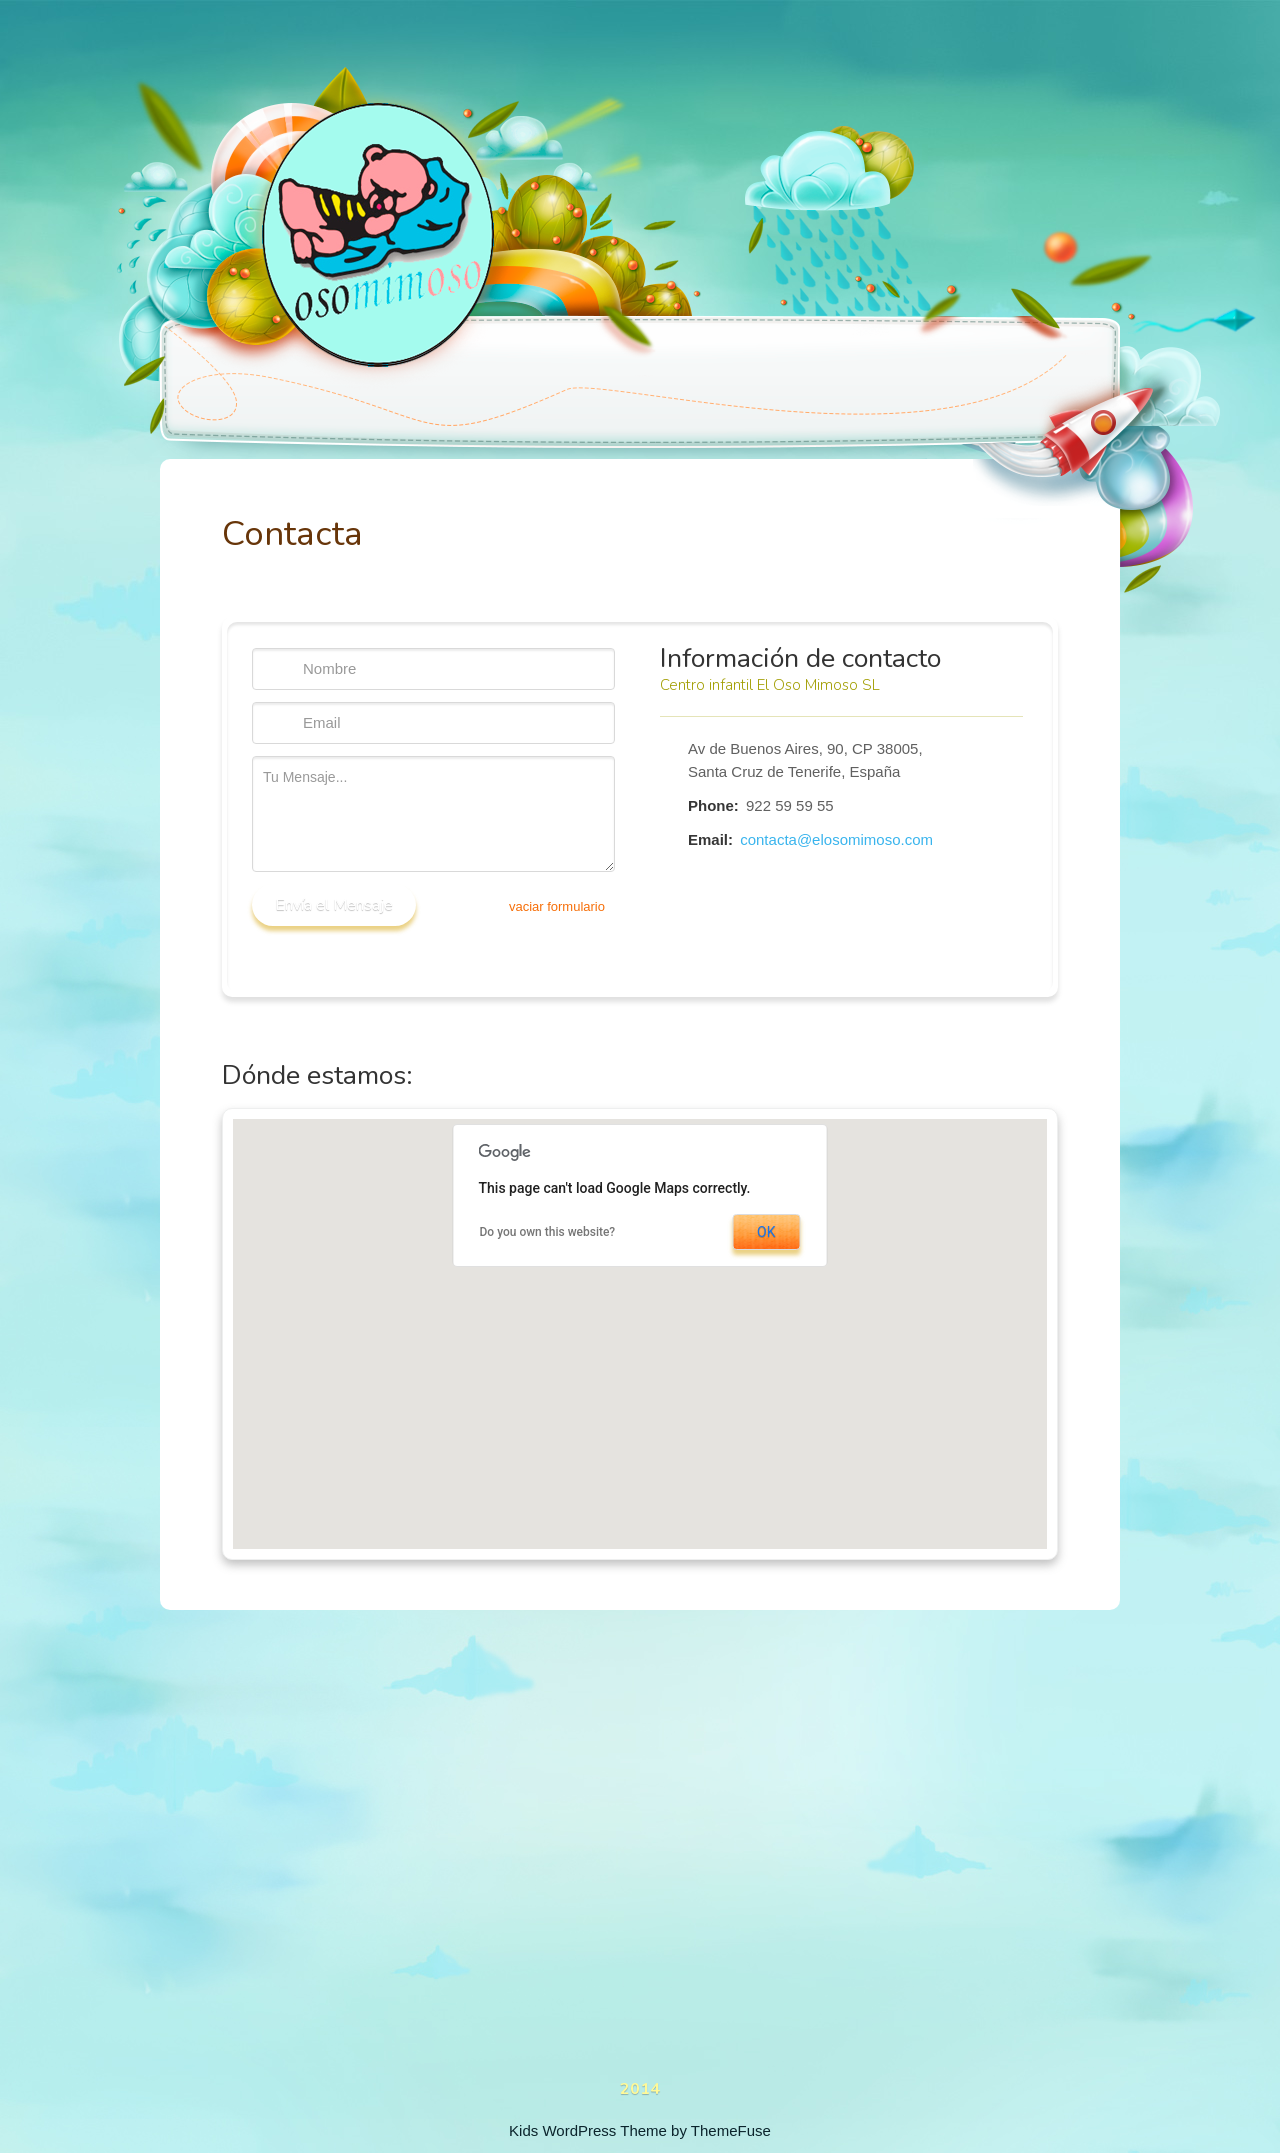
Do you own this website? (548, 1232)
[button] (640, 1317)
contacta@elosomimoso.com (836, 839)
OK (766, 1232)
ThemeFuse (731, 2130)
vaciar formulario (557, 906)
